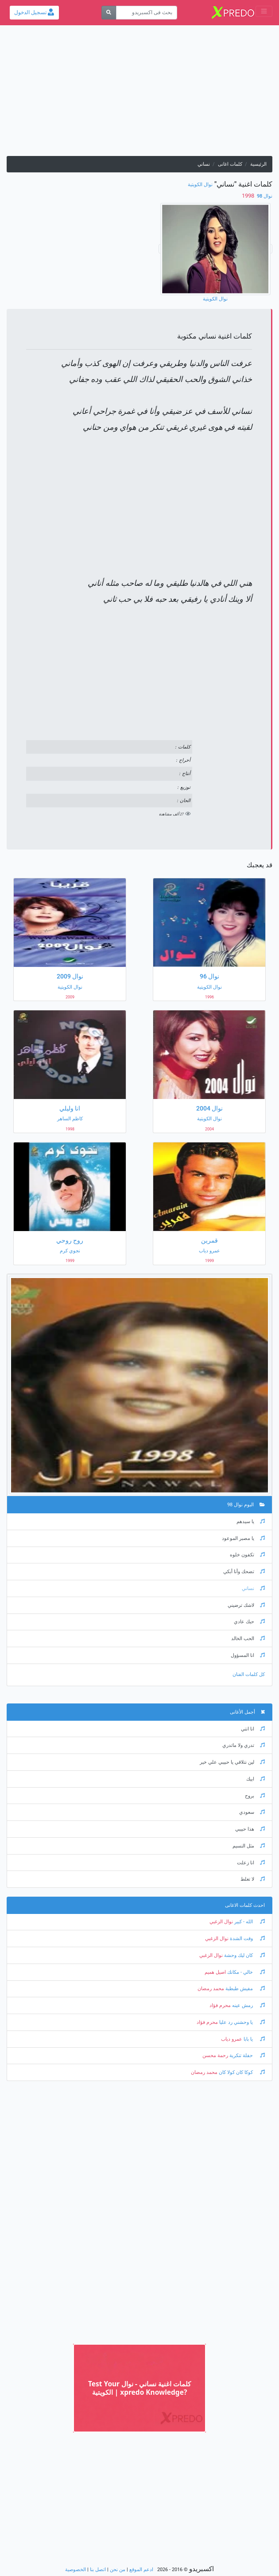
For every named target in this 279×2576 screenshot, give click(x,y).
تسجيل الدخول (34, 12)
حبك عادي (249, 1622)
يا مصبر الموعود (243, 1538)
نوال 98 (264, 196)
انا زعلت (251, 1863)
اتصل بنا (98, 2569)
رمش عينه (248, 2005)
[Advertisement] (139, 94)
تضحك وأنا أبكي (244, 1571)
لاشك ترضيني (246, 1605)
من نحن (117, 2569)
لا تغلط (252, 1879)
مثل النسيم (248, 1846)
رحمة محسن (215, 2055)
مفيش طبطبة (244, 1988)
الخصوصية (75, 2569)
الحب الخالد (248, 1638)
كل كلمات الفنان (248, 1674)
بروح (255, 1796)
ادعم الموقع (141, 2569)
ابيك (255, 1779)
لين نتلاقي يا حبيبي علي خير (232, 1762)
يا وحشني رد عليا (241, 2022)
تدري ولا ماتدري (243, 1745)
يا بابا (253, 2039)
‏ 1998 (249, 195)
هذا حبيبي (250, 1829)
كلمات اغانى (230, 164)
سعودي (252, 1812)
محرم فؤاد (220, 2005)
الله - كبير (249, 1922)
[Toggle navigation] (264, 11)
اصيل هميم (215, 1972)
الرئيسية (258, 164)
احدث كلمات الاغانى (245, 1905)
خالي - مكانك (245, 1972)
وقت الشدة (247, 1938)
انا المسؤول (248, 1655)
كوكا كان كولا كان (241, 2072)
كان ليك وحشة (244, 1955)
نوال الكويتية (200, 184)
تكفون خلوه (247, 1555)
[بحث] (108, 12)
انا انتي (253, 1729)
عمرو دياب (231, 2039)
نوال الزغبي (221, 1922)
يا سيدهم (250, 1521)
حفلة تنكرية (246, 2055)
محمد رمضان (211, 1988)
